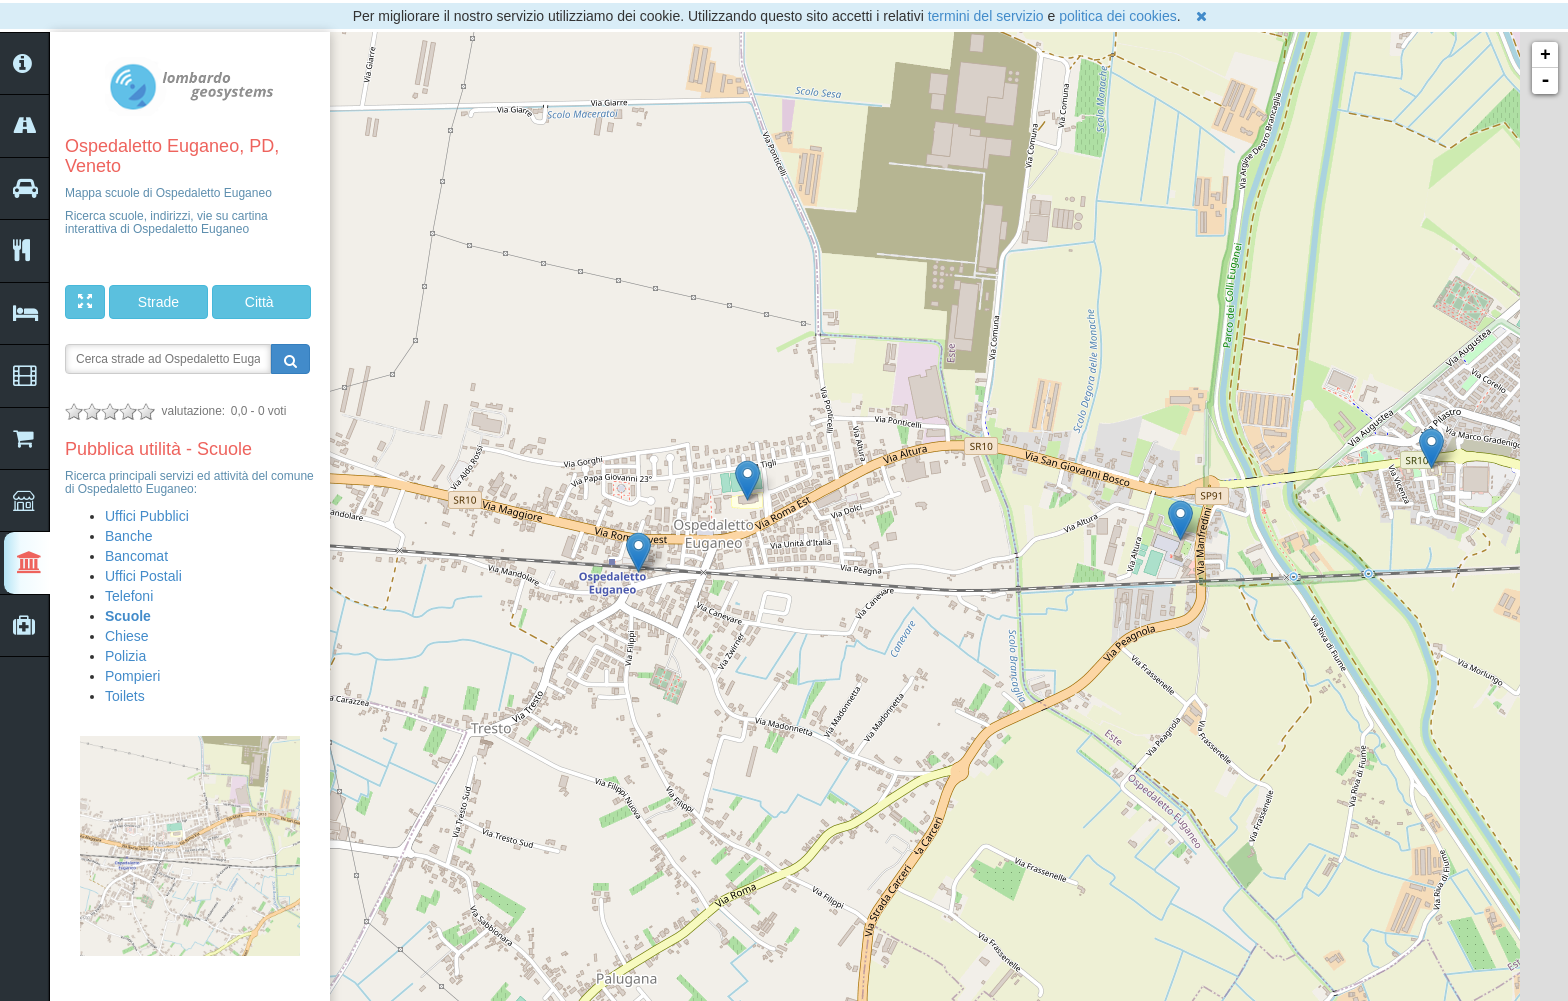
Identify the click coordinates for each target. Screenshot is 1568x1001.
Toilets (125, 696)
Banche (128, 536)
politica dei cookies (1118, 16)
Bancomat (136, 556)
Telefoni (129, 596)
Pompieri (132, 676)
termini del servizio (986, 16)
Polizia (125, 656)
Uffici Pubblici (147, 516)
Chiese (127, 636)
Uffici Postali (143, 576)
